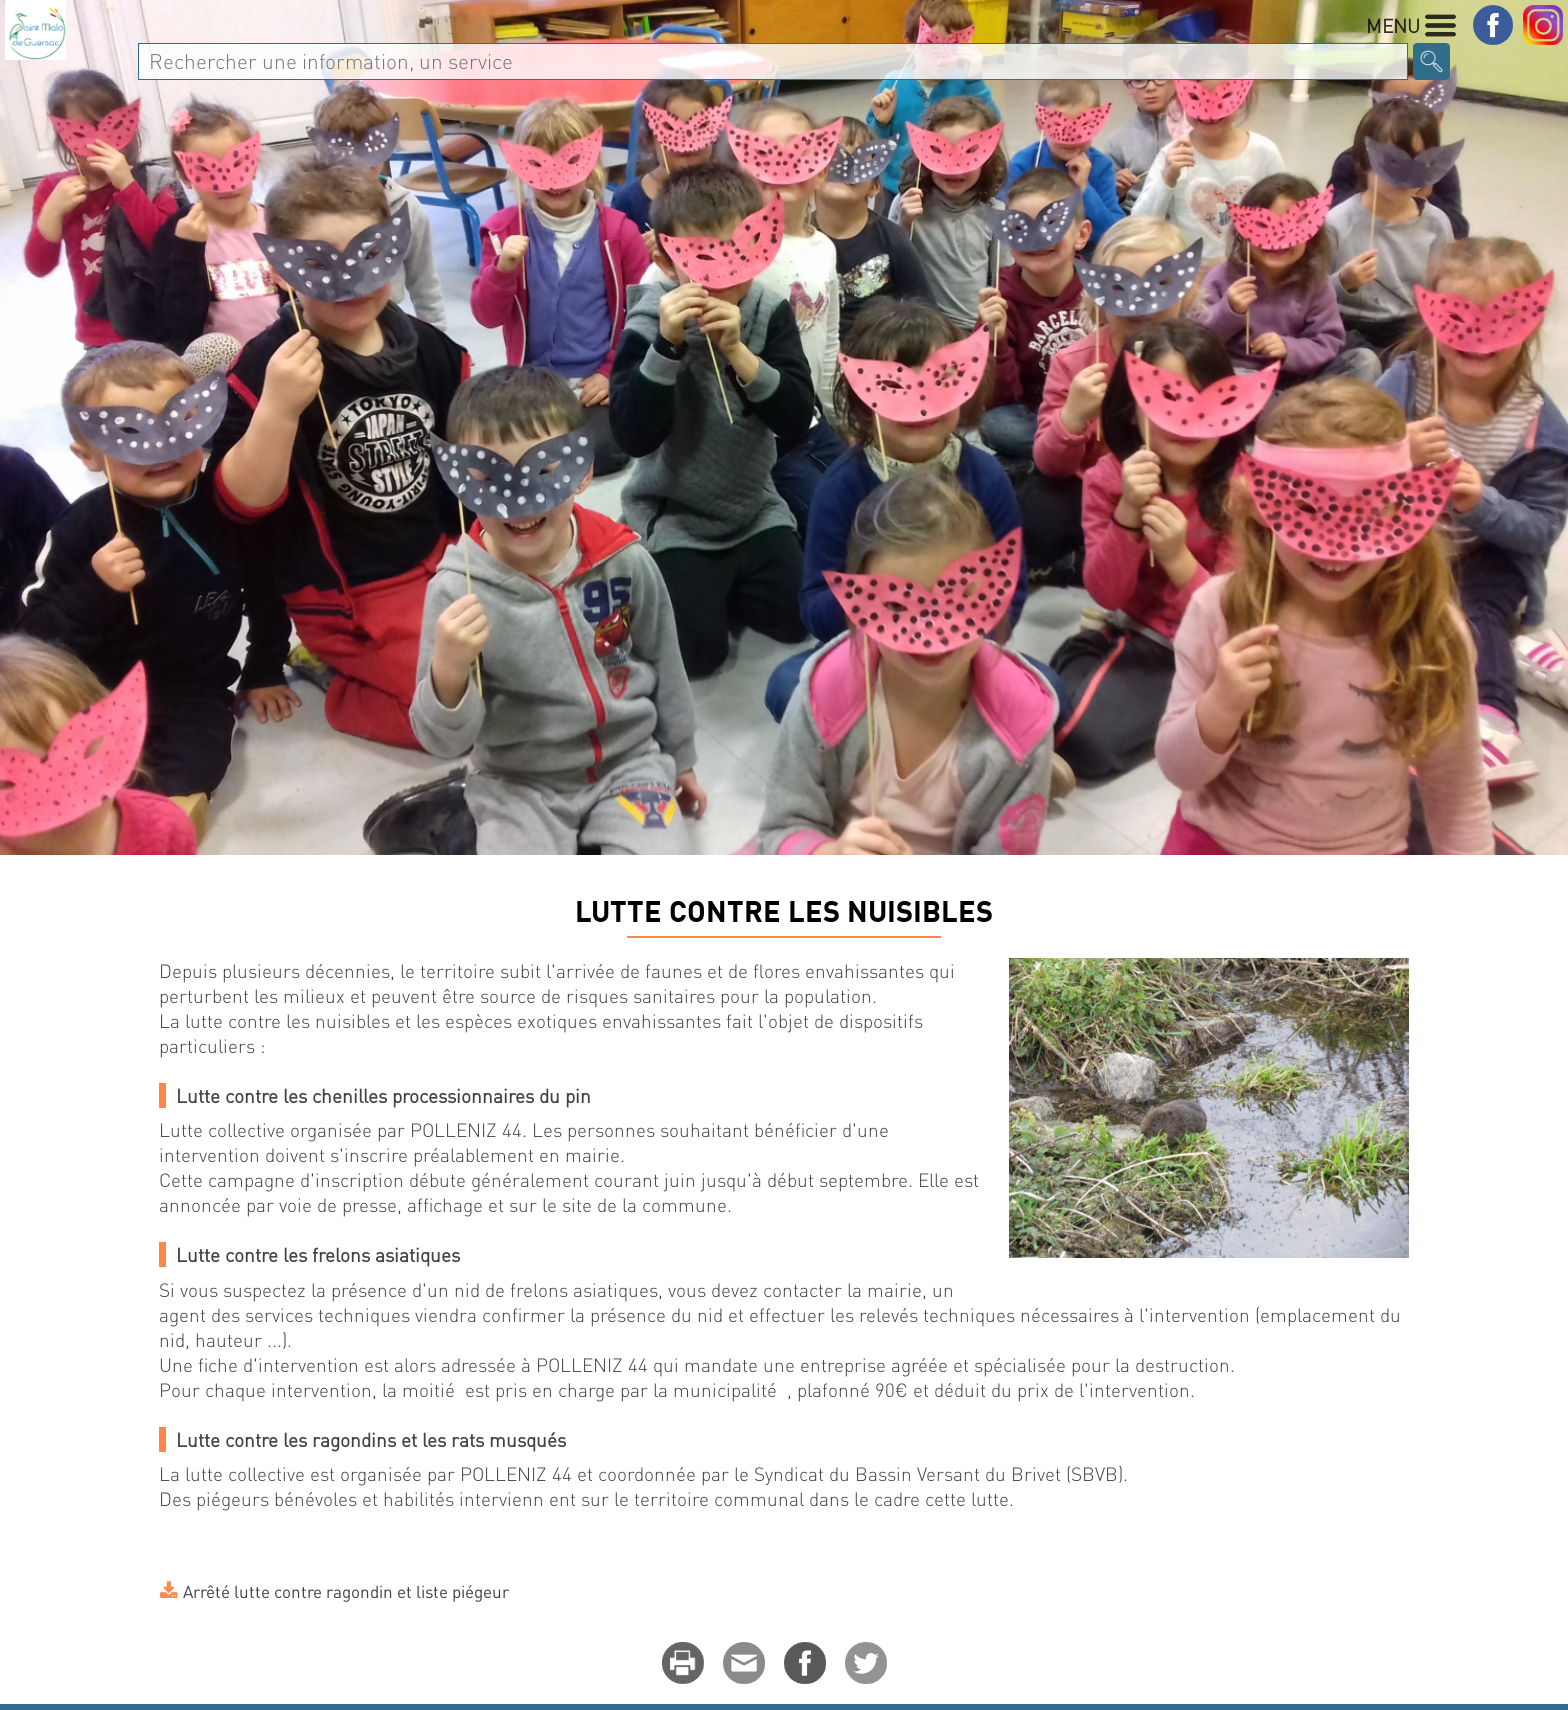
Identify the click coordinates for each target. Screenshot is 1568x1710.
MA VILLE (335, 67)
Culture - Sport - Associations (1124, 67)
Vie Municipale (484, 67)
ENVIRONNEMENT (407, 973)
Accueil (189, 973)
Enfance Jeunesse (846, 67)
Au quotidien (655, 67)
